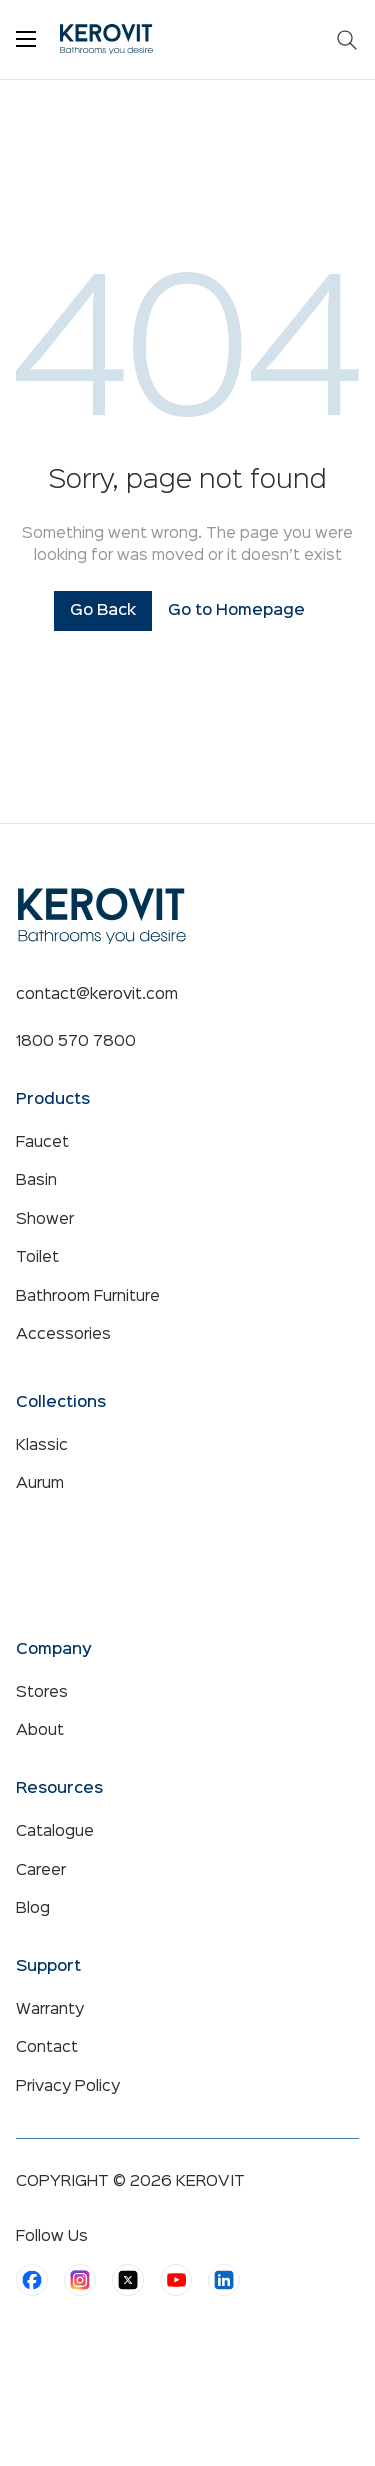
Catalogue (55, 1832)
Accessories (63, 1335)
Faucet (42, 1143)
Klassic (42, 1446)
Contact (47, 2048)
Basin (36, 1181)
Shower (45, 1220)
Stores (42, 1693)
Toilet (37, 1258)
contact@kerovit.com (97, 995)
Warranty (50, 2010)
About (40, 1731)
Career (41, 1871)
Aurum (40, 1484)
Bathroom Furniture (88, 1297)
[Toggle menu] (26, 39)
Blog (33, 1909)
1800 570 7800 (76, 1042)
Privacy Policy (68, 2087)
